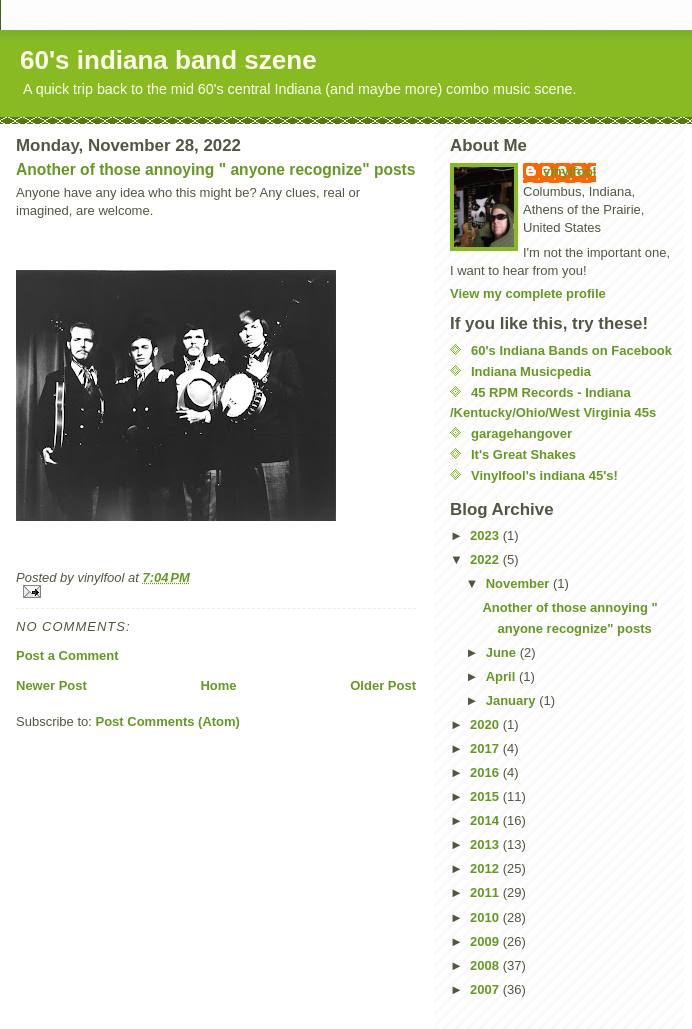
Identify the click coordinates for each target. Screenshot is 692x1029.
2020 (486, 724)
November (519, 583)
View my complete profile (528, 293)
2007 (486, 989)
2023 (486, 535)
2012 (486, 868)
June (503, 652)
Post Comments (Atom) (168, 721)
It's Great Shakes (523, 454)
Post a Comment (67, 655)
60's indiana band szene (168, 60)
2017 (486, 748)
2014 (486, 820)
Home (218, 685)
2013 (486, 844)
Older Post (383, 685)
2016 (486, 772)
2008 (486, 965)
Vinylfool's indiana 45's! (544, 475)
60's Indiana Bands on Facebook (571, 350)
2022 (486, 559)
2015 (486, 796)
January (512, 700)
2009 (486, 941)
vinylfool (569, 171)
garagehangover (521, 433)
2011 (486, 892)
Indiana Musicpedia (531, 371)
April (502, 676)
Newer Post (51, 685)
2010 (486, 917)
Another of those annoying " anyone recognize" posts (215, 169)
